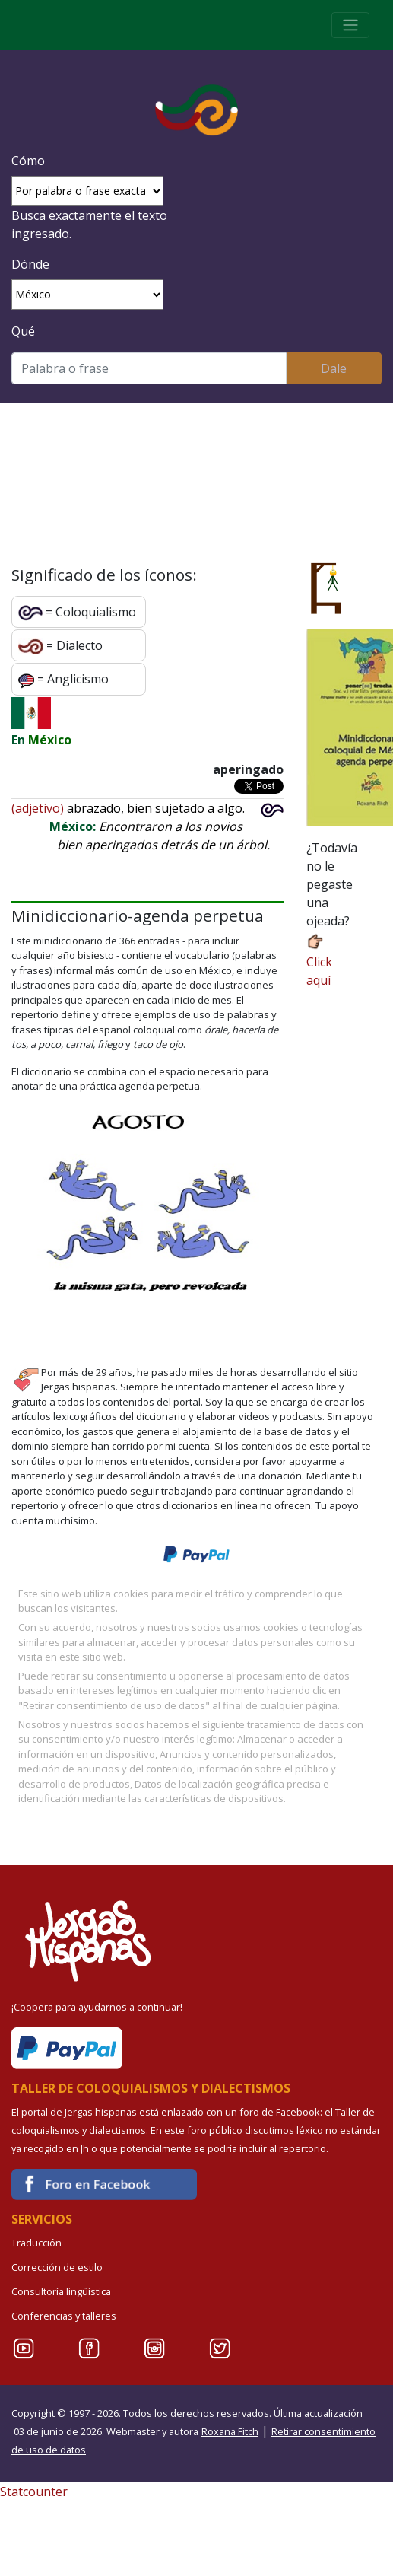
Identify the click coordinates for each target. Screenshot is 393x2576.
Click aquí (319, 960)
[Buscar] (149, 368)
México (49, 739)
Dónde (30, 264)
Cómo (28, 160)
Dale (334, 368)
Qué (23, 331)
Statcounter (34, 2491)
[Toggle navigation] (350, 25)
